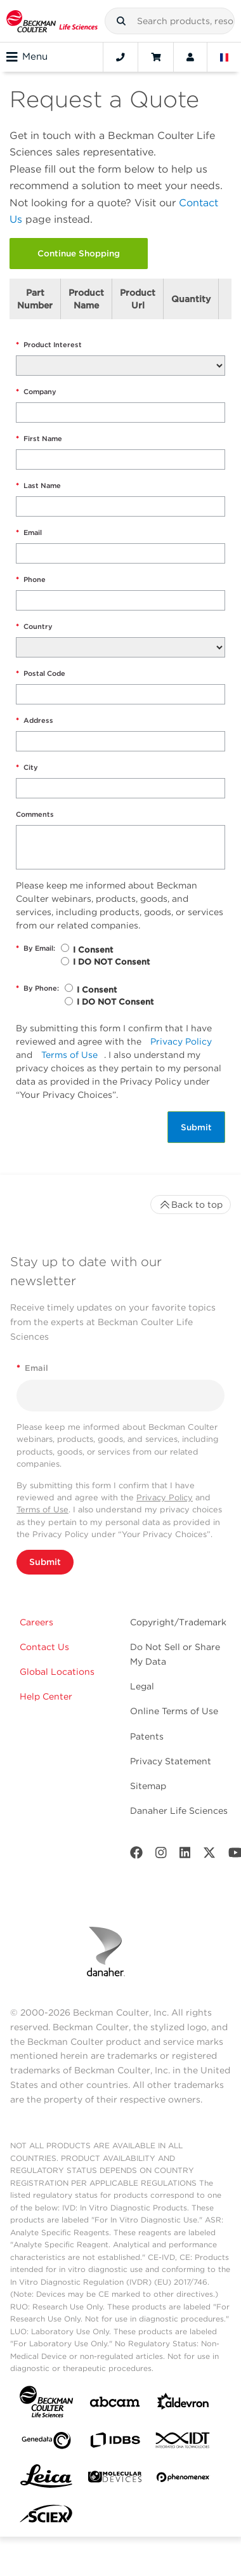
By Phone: (37, 988)
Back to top (191, 1204)
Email (29, 532)
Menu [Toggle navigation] (27, 57)
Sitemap (148, 1786)
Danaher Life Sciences (179, 1811)
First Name (39, 438)
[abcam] (115, 2404)
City (27, 767)
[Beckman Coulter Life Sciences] (52, 21)
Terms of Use (69, 1055)
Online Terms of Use (174, 1711)
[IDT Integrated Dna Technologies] (183, 2443)
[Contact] (120, 57)
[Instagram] (161, 1855)
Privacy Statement (170, 1761)
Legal (142, 1686)
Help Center (46, 1696)
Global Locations (57, 1672)
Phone (31, 579)
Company (36, 391)
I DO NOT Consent (111, 962)
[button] (121, 21)
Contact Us (44, 1647)
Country (34, 626)
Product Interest (49, 345)
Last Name (38, 485)
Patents (147, 1736)
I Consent (93, 949)
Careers (36, 1622)
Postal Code (40, 673)
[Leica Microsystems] (46, 2479)
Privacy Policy (181, 1041)
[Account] (190, 57)
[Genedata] (46, 2443)
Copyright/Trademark (178, 1622)
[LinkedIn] (185, 1855)
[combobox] (169, 21)
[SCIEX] (46, 2517)
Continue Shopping (78, 253)
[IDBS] (115, 2443)
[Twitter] (209, 1855)
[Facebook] (136, 1855)
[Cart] (155, 57)
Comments (35, 814)
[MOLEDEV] (115, 2479)
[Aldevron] (183, 2404)
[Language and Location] (224, 57)
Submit (196, 1127)
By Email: (35, 948)
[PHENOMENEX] (183, 2479)
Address (34, 720)
